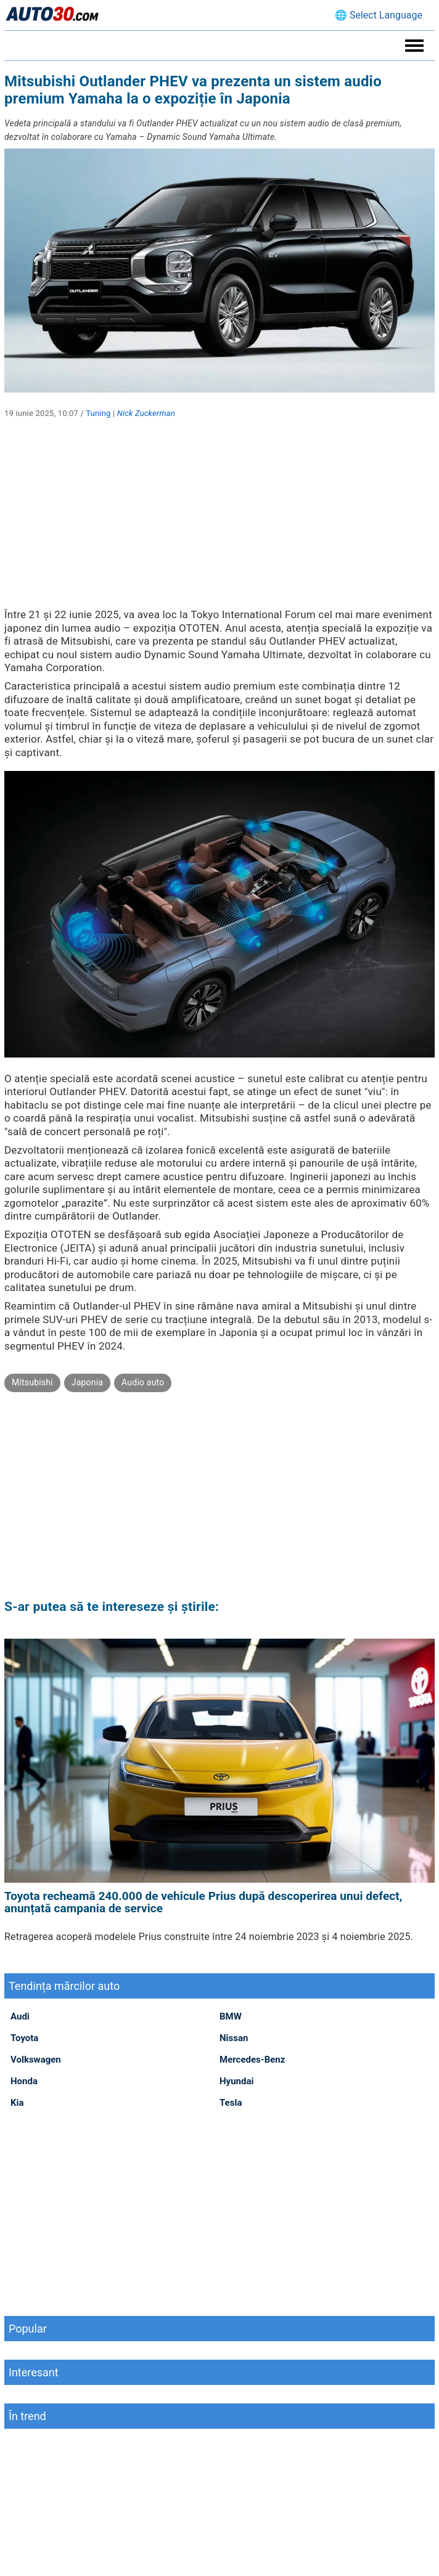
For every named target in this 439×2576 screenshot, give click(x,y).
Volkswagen (35, 2059)
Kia (17, 2102)
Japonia (87, 1382)
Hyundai (236, 2081)
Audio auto (142, 1382)
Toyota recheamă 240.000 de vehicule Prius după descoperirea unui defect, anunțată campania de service (203, 1902)
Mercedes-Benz (252, 2059)
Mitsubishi (32, 1382)
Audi (20, 2016)
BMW (231, 2016)
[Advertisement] (219, 522)
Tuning (98, 413)
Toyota (24, 2038)
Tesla (231, 2102)
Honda (24, 2081)
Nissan (234, 2038)
